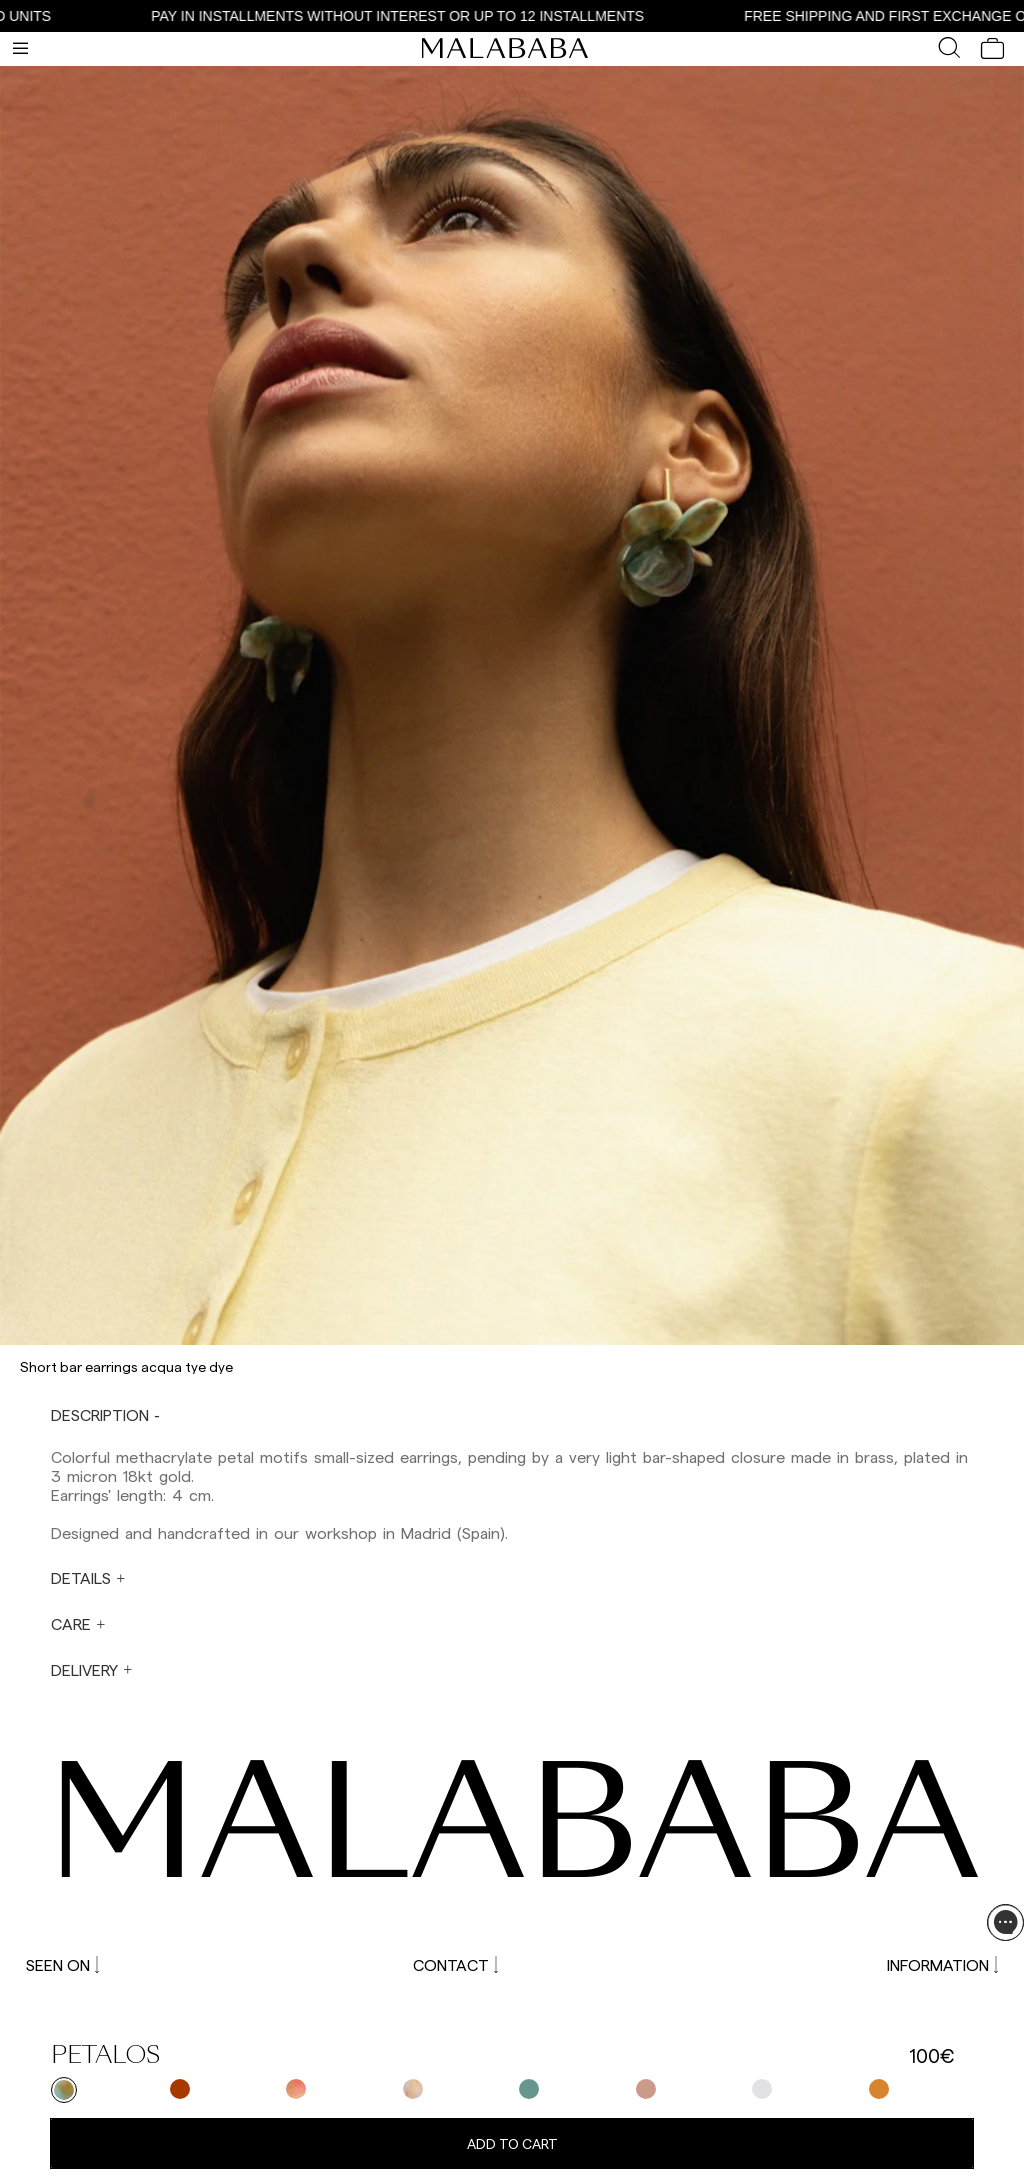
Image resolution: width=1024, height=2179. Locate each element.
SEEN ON (62, 1964)
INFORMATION (942, 1964)
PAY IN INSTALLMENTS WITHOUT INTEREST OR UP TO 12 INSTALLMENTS (418, 16)
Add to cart (512, 2143)
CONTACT (455, 1964)
